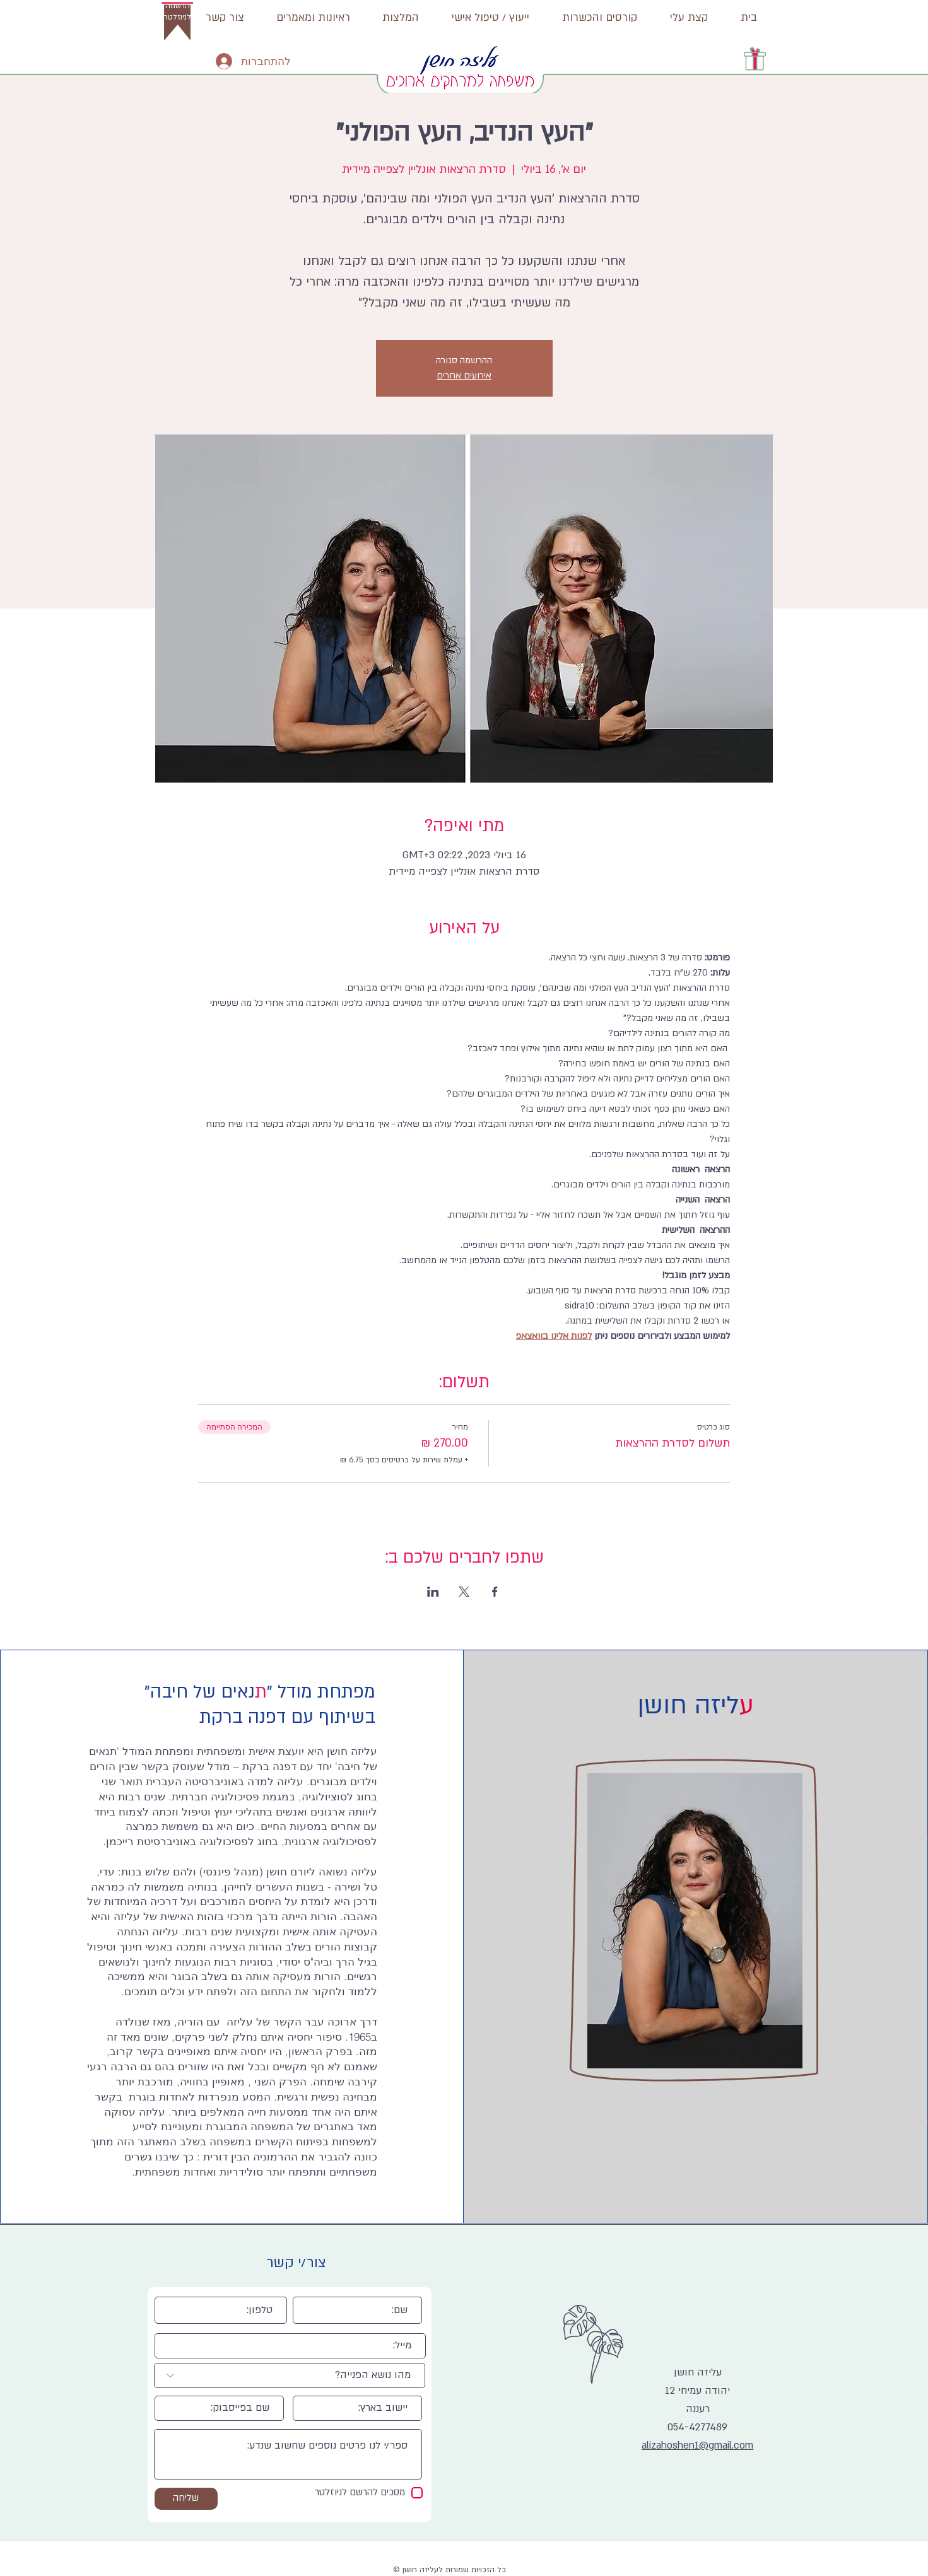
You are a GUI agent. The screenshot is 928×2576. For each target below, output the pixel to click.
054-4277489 (697, 2427)
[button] (177, 16)
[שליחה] (186, 2499)
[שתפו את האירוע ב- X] (464, 1592)
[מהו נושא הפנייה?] (289, 2375)
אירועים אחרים (464, 376)
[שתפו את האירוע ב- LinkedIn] (433, 1592)
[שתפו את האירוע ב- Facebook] (495, 1592)
